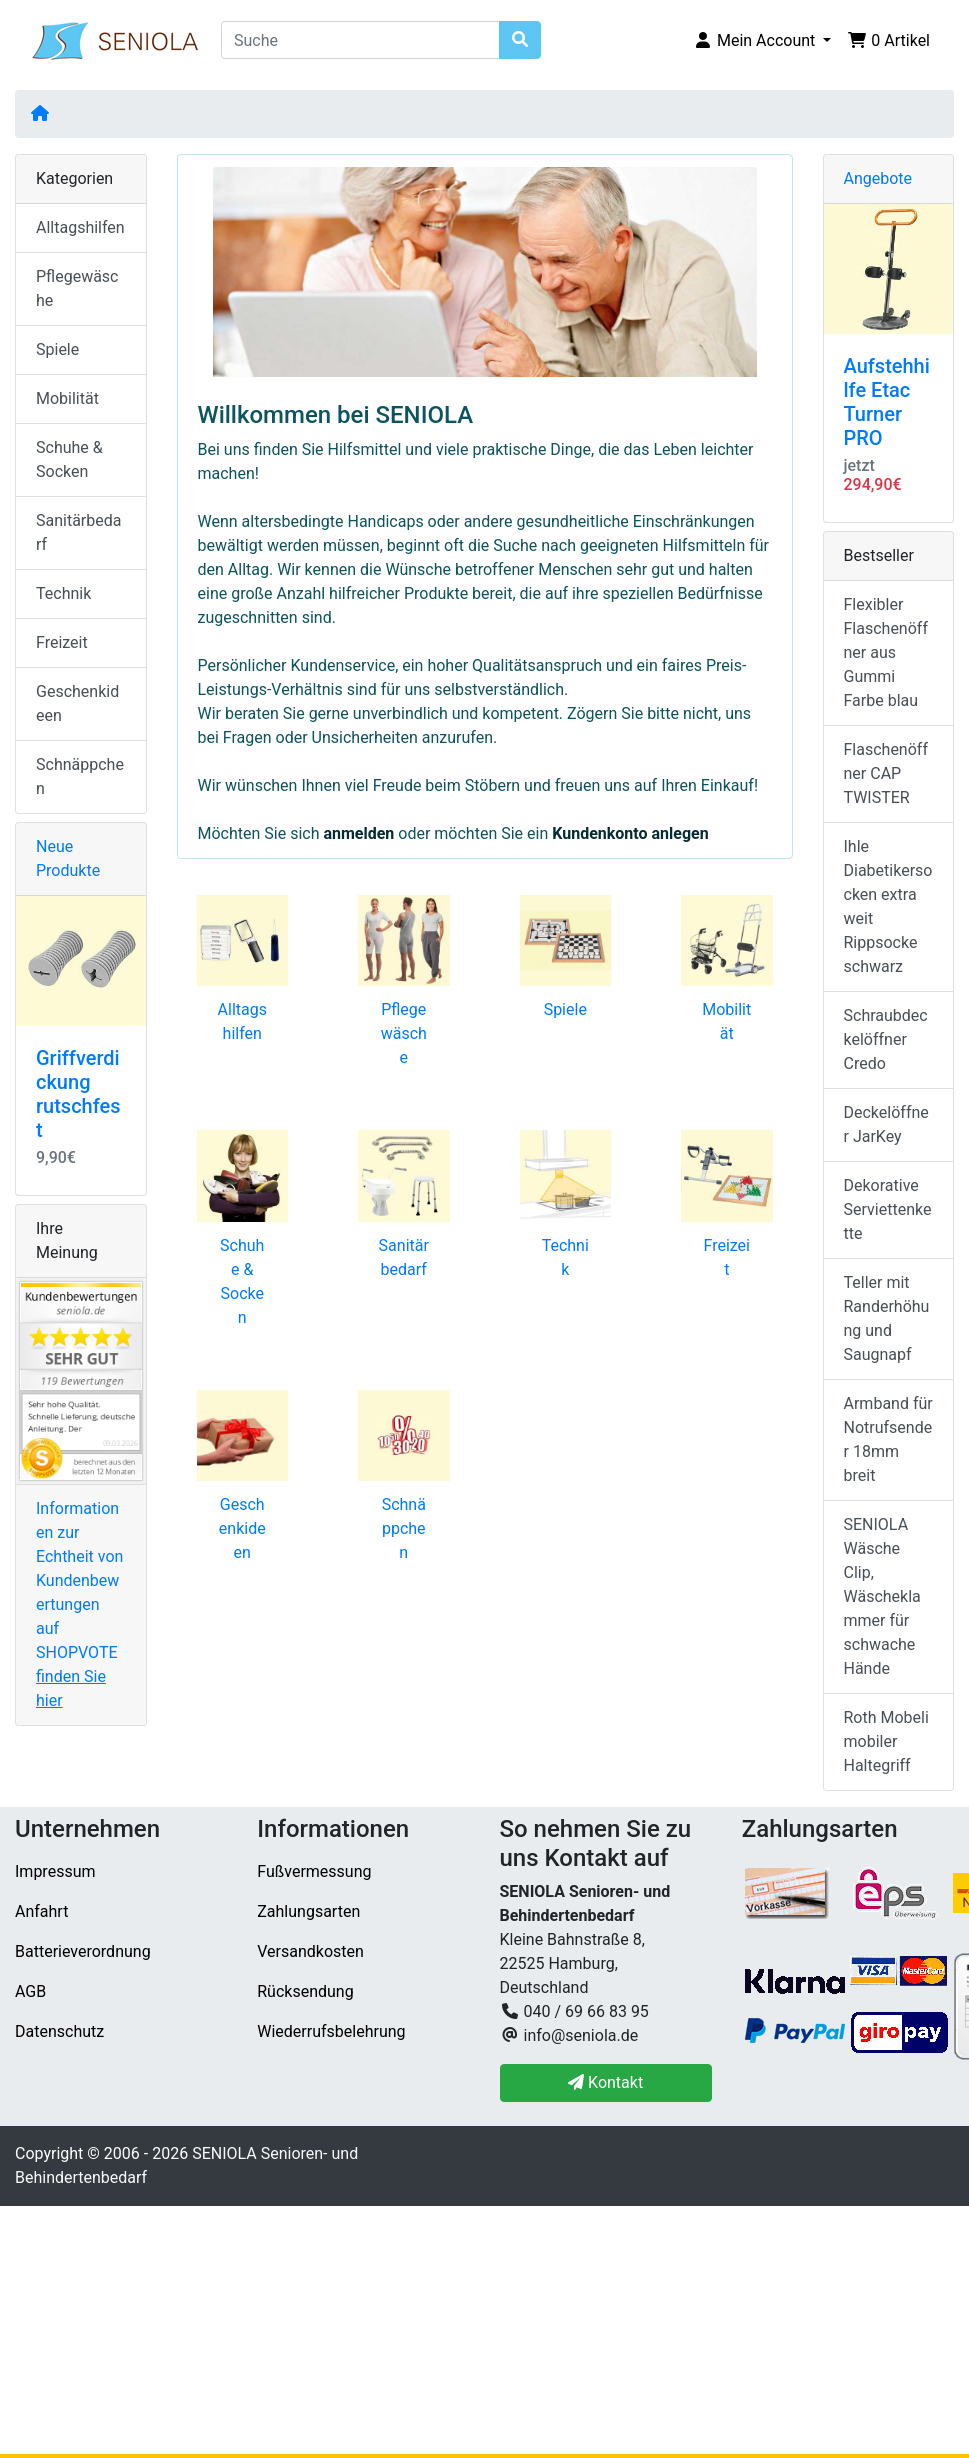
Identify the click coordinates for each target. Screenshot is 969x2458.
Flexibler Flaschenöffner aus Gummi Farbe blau (886, 652)
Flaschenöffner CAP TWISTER (886, 773)
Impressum (55, 1871)
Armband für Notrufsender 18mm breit (888, 1439)
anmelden (358, 833)
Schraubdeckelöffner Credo (886, 1039)
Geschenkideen (242, 1528)
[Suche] (360, 40)
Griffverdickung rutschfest (78, 1094)
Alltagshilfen (80, 227)
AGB (30, 1991)
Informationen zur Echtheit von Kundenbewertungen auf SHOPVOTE (79, 1604)
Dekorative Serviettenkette (888, 1209)
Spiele (565, 1009)
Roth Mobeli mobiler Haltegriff (886, 1741)
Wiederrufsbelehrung (331, 2031)
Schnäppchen (404, 1528)
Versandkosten (310, 1951)
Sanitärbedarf (78, 532)
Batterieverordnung (83, 1951)
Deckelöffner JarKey (886, 1124)
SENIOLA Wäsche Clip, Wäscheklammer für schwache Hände (882, 1596)
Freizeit (62, 642)
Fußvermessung (314, 1871)
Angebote (878, 178)
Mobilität (67, 398)
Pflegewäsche (404, 1033)
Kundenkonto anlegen (630, 833)
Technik (63, 593)
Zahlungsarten (308, 1911)
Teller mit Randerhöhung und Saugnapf (887, 1318)
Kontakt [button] (605, 2082)
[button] (762, 41)
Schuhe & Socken (69, 459)
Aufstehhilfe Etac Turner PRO (887, 402)
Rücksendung (305, 1991)
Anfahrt (41, 1911)
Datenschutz (59, 2031)
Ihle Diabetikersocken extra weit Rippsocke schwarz (888, 906)
